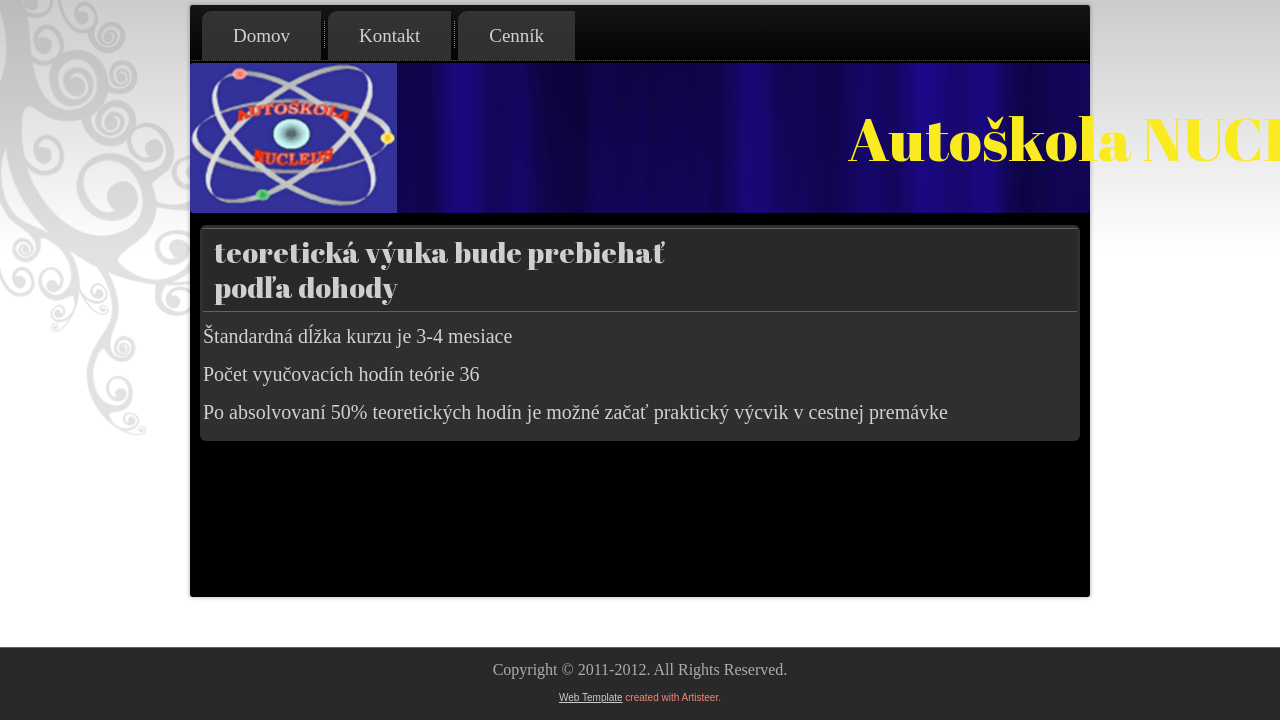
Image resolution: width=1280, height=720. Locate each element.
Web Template (591, 697)
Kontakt (389, 35)
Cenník (516, 35)
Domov (261, 35)
